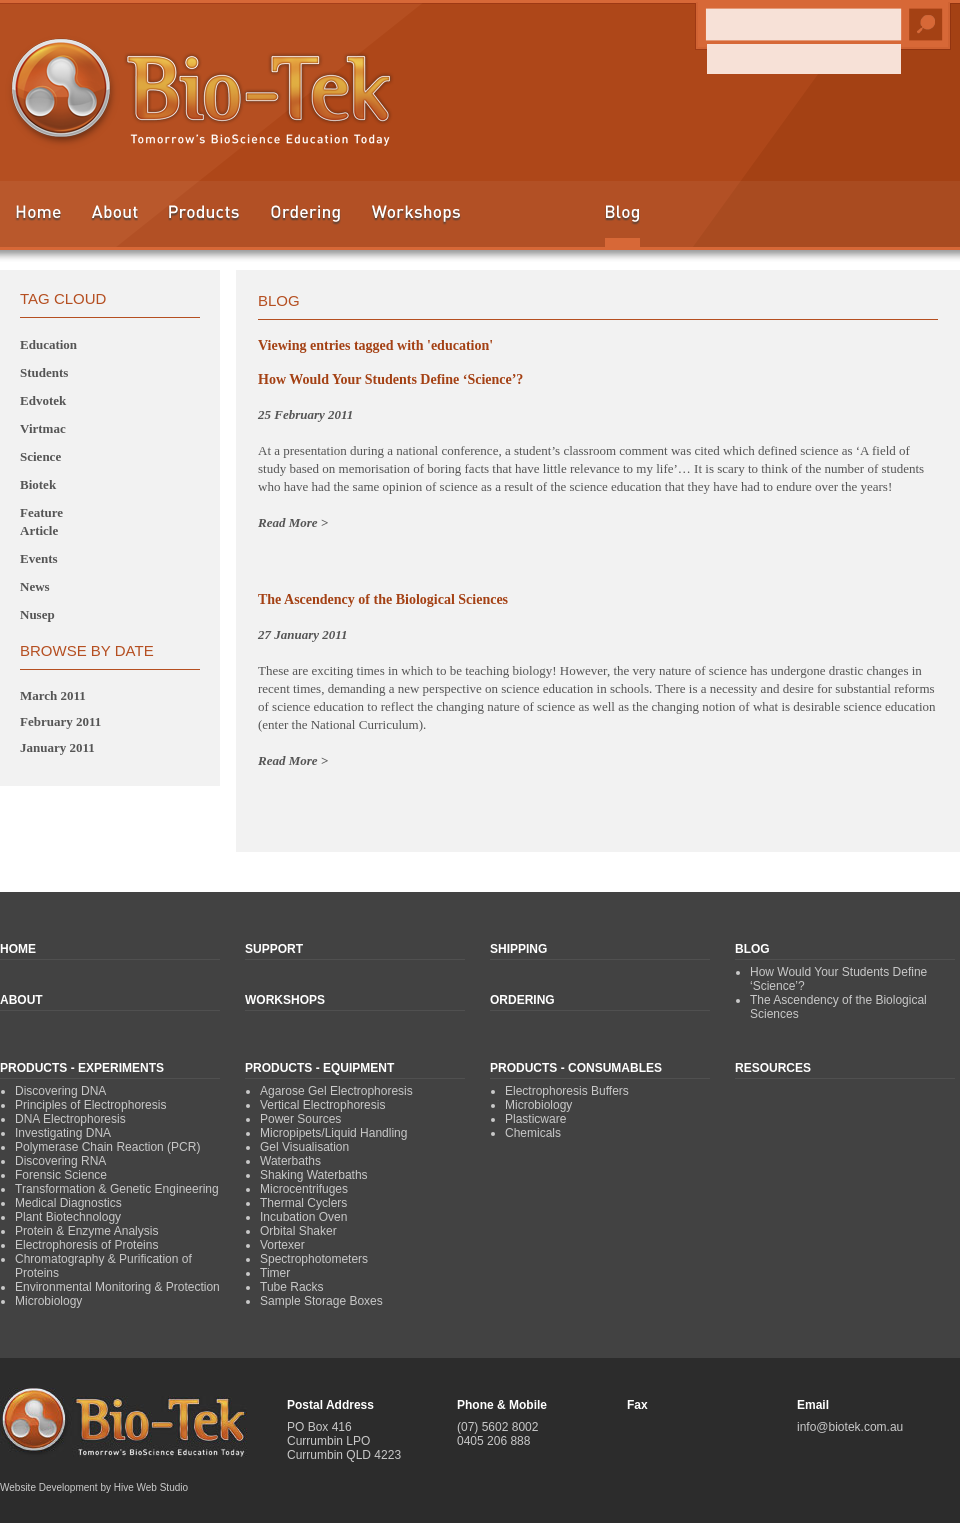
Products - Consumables (576, 1068)
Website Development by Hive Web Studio (94, 1487)
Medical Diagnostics (68, 1203)
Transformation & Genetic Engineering (117, 1189)
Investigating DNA (63, 1133)
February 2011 (60, 721)
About (114, 221)
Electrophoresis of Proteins (86, 1245)
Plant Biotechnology (68, 1217)
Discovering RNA (60, 1161)
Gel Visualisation (304, 1147)
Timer (275, 1273)
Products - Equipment (319, 1068)
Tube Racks (292, 1287)
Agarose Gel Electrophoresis (336, 1091)
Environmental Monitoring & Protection (117, 1287)
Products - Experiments (82, 1068)
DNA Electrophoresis (70, 1119)
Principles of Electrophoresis (90, 1105)
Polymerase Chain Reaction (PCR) (107, 1147)
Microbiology (48, 1301)
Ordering (305, 221)
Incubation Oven (303, 1217)
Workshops (416, 221)
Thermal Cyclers (303, 1203)
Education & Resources (533, 221)
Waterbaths (290, 1161)
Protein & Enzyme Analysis (86, 1231)
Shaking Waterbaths (314, 1175)
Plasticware (535, 1119)
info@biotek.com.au (850, 1427)
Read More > (293, 522)
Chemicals (533, 1133)
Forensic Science (61, 1175)
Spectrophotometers (314, 1259)
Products (204, 221)
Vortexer (282, 1245)
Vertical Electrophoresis (322, 1105)
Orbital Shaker (298, 1231)
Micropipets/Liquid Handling (333, 1133)
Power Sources (300, 1119)
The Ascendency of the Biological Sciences (383, 599)
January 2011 (57, 747)
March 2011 (53, 695)
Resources (773, 1068)
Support (702, 221)
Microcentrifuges (304, 1189)
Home (38, 221)
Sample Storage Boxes (321, 1301)
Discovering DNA (60, 1091)
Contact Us (895, 221)
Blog (622, 226)
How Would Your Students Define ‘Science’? (390, 379)
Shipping (799, 221)
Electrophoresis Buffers (567, 1091)
